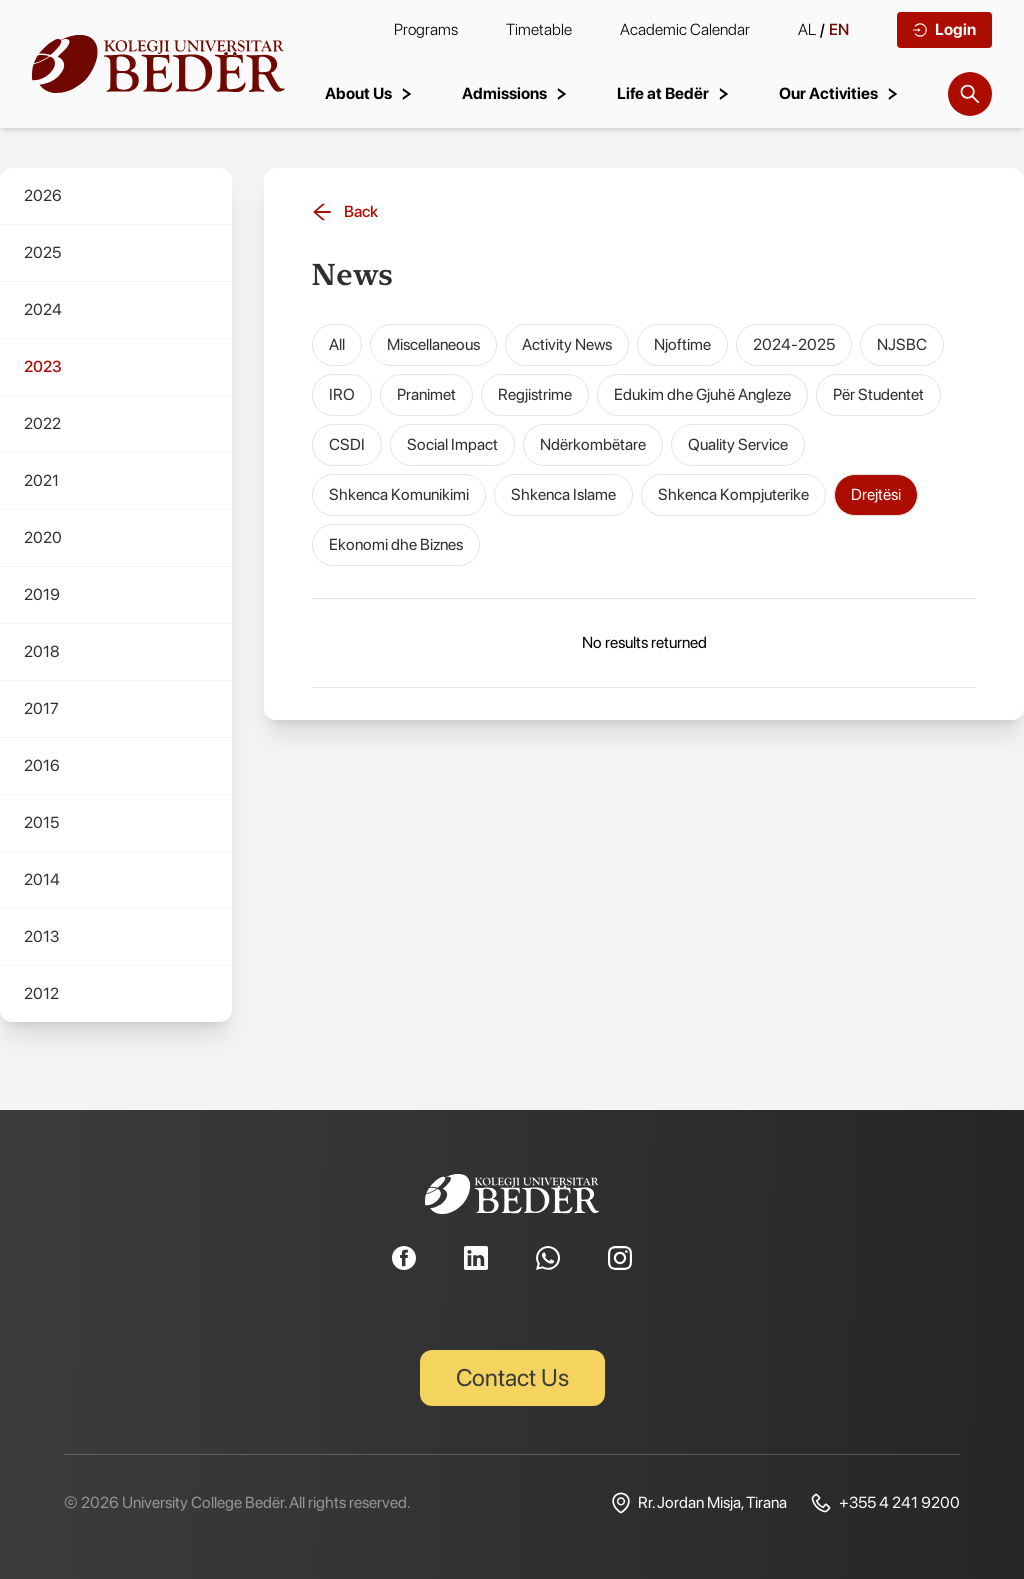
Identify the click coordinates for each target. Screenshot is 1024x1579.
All (337, 344)
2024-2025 (794, 344)
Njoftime (682, 344)
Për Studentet (878, 394)
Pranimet (426, 394)
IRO (342, 394)
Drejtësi (876, 494)
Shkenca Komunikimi (399, 494)
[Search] (970, 94)
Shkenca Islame (563, 494)
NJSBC (902, 344)
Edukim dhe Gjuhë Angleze (702, 394)
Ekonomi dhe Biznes (396, 544)
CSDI (347, 444)
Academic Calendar (685, 29)
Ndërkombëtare (593, 444)
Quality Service (738, 444)
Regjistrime (535, 394)
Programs (426, 29)
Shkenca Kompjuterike (733, 494)
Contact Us (512, 1377)
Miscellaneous (433, 344)
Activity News (567, 344)
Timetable (539, 29)
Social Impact (452, 444)
